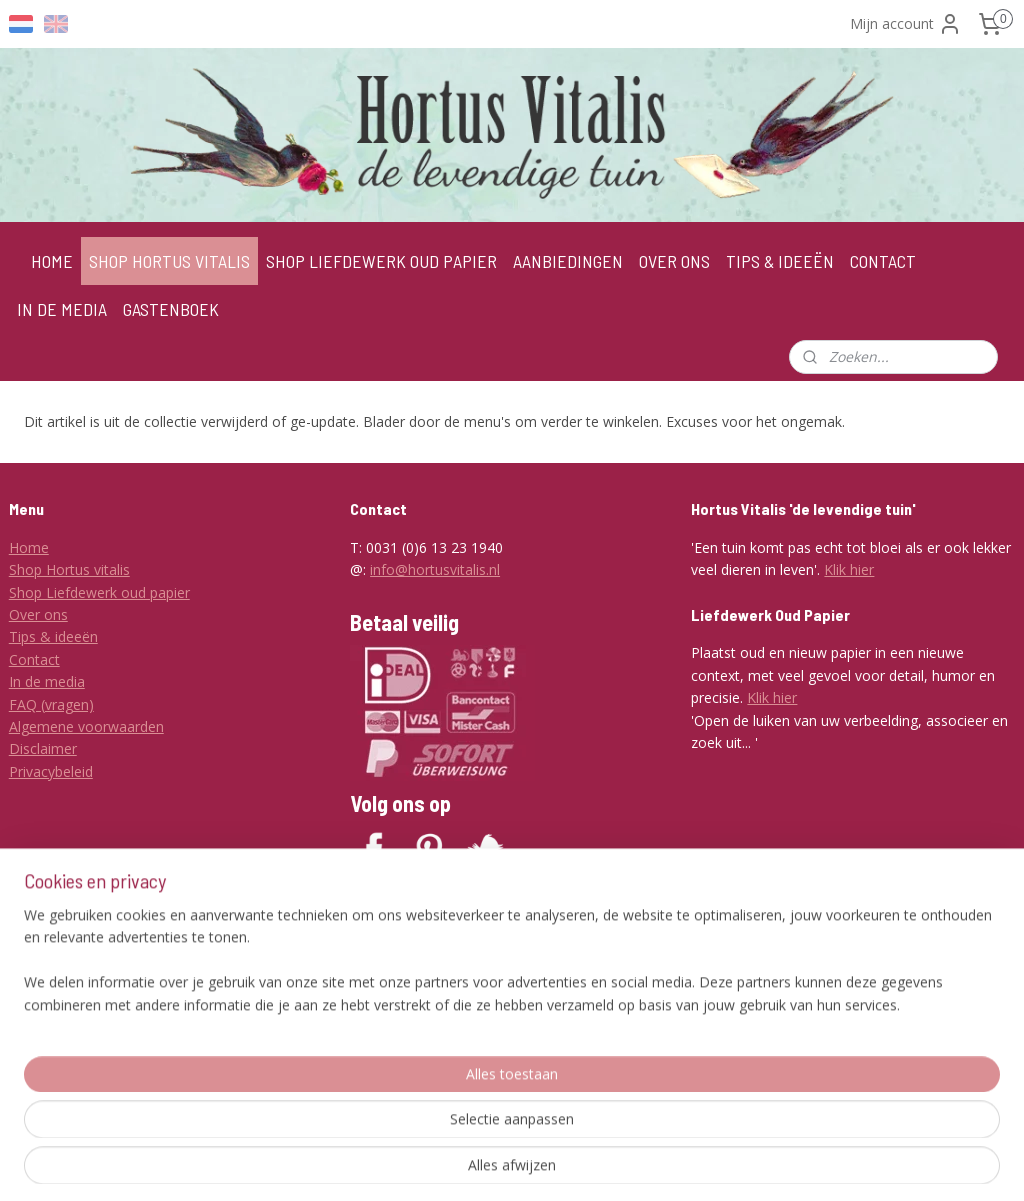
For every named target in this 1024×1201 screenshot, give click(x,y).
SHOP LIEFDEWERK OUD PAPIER (381, 261)
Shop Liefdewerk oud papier (99, 592)
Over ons (38, 614)
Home (29, 547)
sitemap (486, 1164)
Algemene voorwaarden (86, 726)
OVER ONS (674, 261)
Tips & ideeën (53, 636)
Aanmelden (402, 1076)
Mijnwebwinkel (779, 1164)
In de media (47, 681)
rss (528, 1164)
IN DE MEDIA (62, 309)
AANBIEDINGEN (568, 261)
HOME (52, 261)
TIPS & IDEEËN (780, 261)
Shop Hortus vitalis (69, 569)
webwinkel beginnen (605, 1164)
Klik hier (849, 569)
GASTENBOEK (171, 309)
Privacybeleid (51, 771)
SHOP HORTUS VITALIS (169, 261)
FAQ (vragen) (51, 704)
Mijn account (906, 24)
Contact (34, 659)
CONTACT (883, 261)
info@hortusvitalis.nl (435, 569)
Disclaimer (43, 748)
